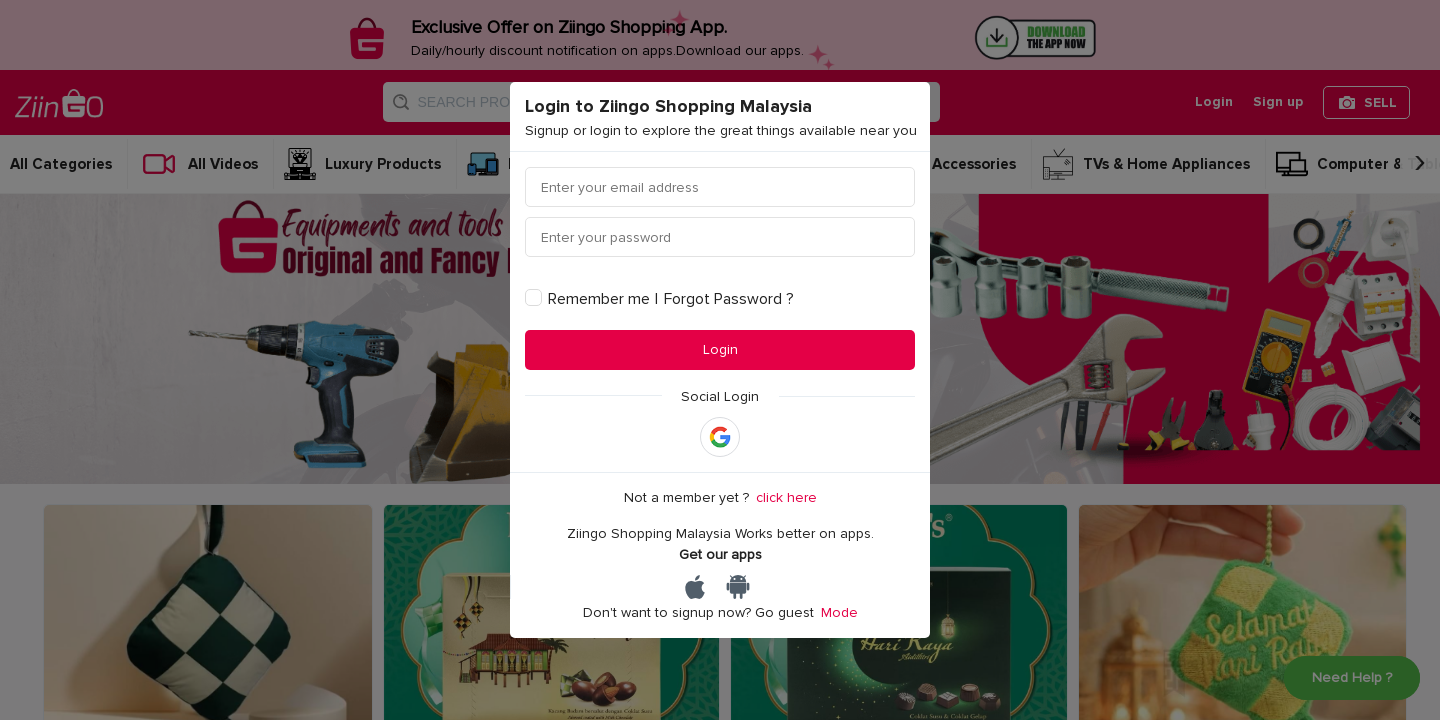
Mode (839, 612)
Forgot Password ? (729, 299)
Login (720, 349)
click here (786, 497)
